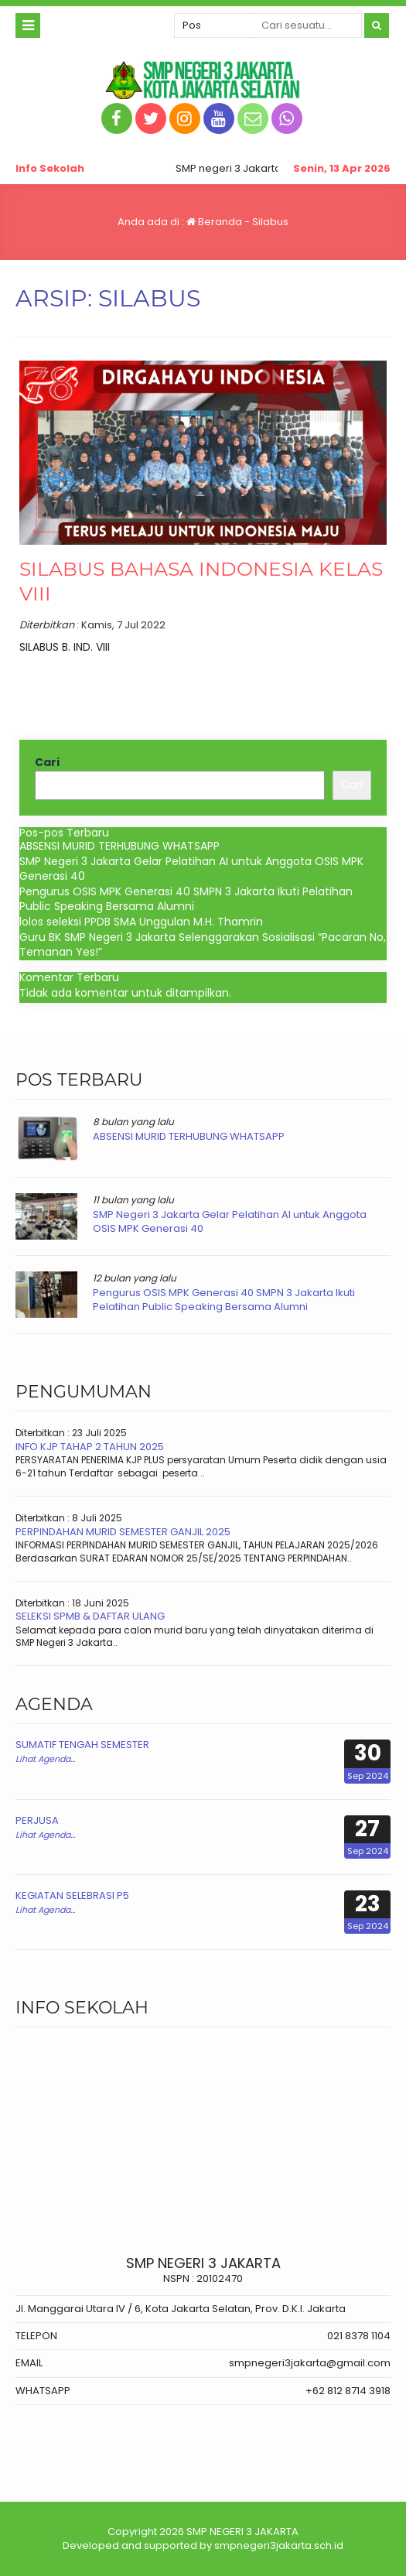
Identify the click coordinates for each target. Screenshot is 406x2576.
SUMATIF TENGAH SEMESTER (82, 1744)
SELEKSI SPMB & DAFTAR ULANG (90, 1616)
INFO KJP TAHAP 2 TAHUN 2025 (89, 1446)
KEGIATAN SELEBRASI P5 (72, 1895)
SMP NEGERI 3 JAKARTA (242, 2531)
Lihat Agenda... (45, 1759)
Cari (47, 762)
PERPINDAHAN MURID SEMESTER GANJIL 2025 (122, 1531)
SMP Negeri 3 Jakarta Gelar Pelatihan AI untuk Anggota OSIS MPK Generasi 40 (191, 869)
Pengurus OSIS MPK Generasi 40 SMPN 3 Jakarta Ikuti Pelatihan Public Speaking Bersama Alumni (186, 899)
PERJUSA (37, 1820)
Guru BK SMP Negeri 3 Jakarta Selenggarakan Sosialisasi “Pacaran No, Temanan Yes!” (202, 944)
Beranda (214, 221)
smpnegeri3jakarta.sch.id (278, 2545)
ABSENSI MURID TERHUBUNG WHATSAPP (119, 846)
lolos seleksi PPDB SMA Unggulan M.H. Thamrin (141, 921)
